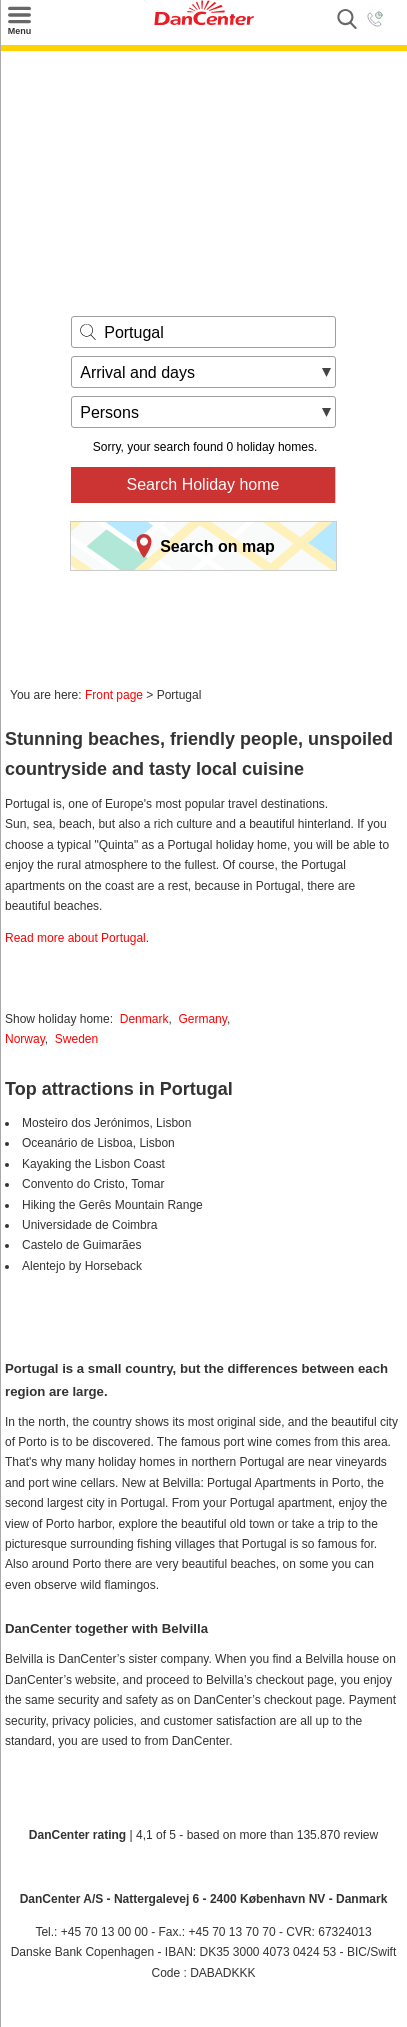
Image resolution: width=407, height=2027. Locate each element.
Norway (25, 1039)
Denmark (144, 1019)
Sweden (76, 1039)
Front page (114, 695)
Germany (202, 1019)
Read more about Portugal (75, 938)
